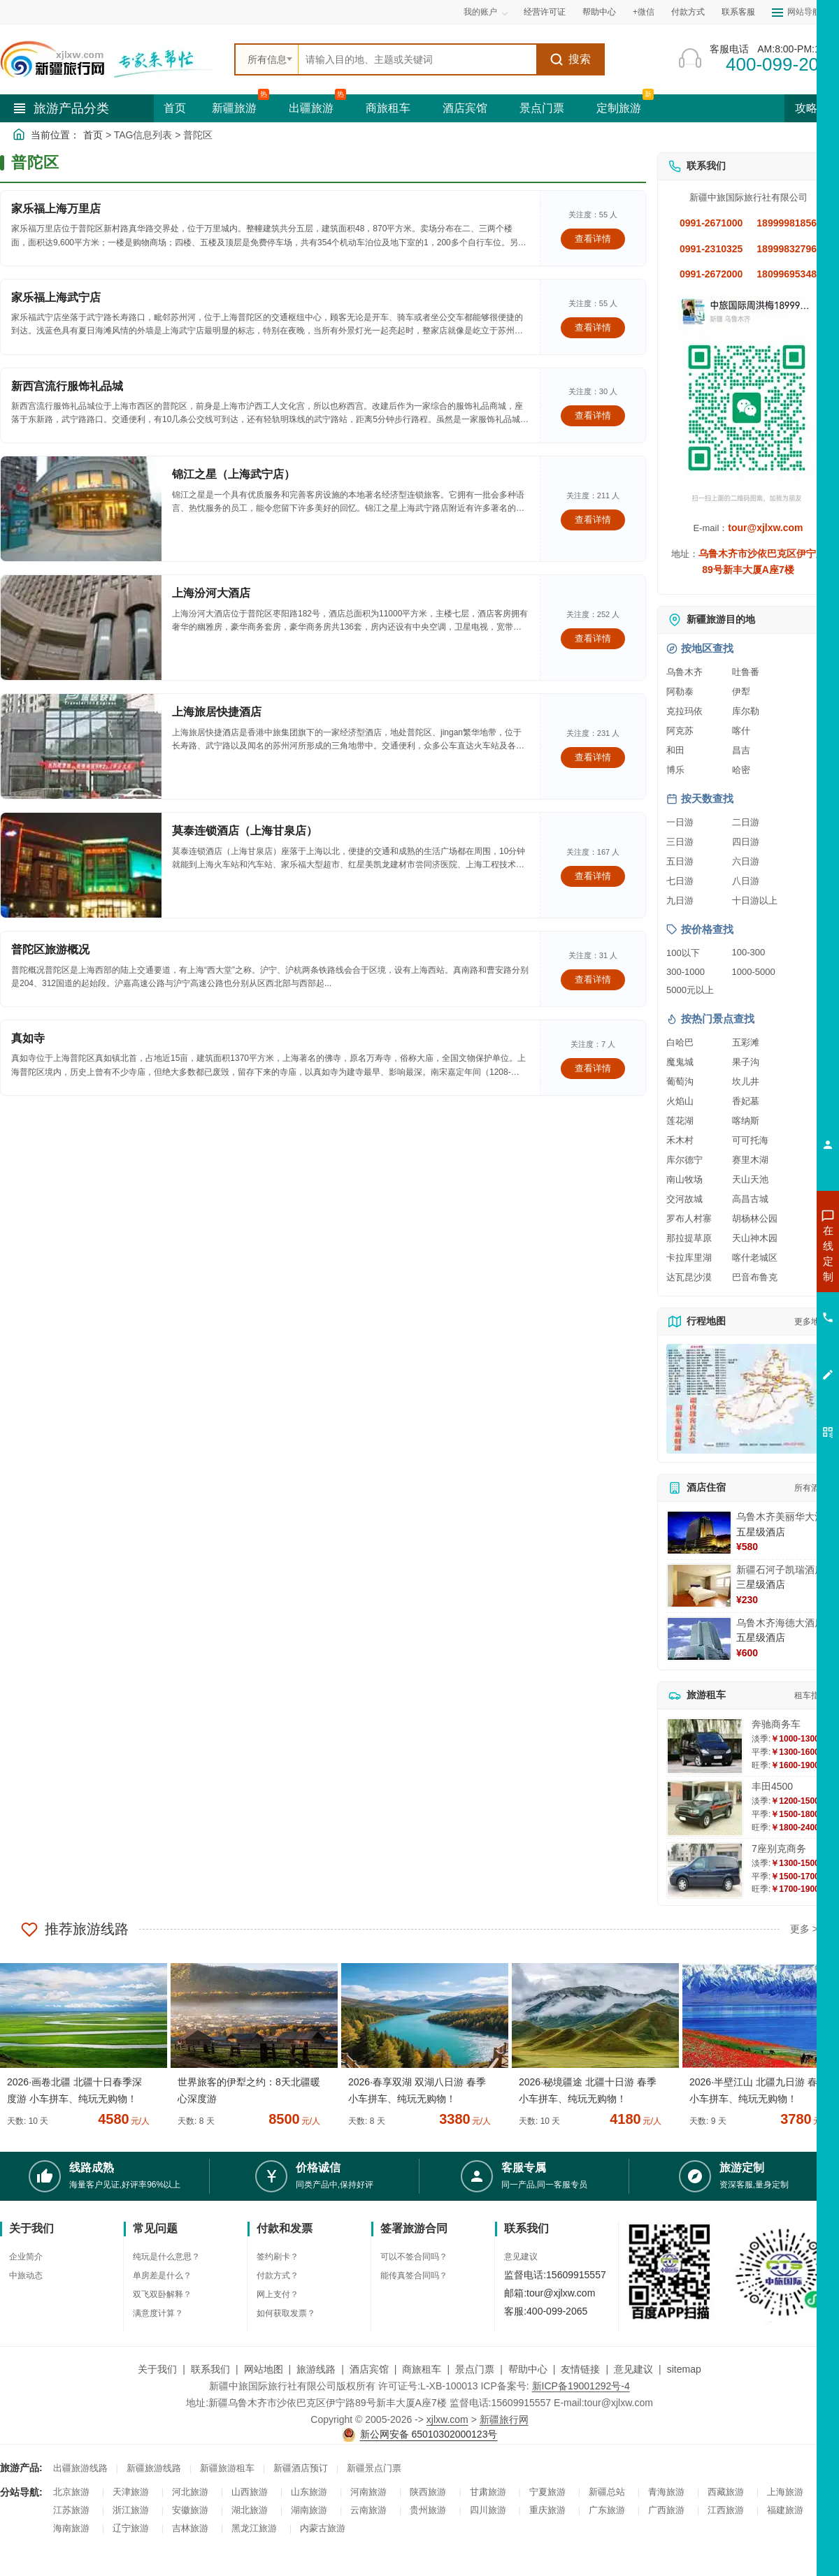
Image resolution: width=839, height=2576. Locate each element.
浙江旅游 (131, 2510)
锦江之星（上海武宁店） (233, 474)
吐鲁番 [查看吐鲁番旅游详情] (745, 672)
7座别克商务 (779, 1848)
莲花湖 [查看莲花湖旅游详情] (680, 1120)
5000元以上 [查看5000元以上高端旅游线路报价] (690, 990)
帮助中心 (599, 12)
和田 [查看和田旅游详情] (675, 750)
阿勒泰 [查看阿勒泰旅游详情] (680, 691)
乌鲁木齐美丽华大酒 (780, 1516)
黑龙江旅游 (254, 2528)
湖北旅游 (249, 2510)
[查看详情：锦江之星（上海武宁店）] (81, 508)
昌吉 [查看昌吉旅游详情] (741, 750)
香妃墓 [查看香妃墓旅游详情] (745, 1101)
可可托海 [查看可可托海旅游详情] (750, 1140)
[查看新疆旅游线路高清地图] (748, 1399)
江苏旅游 (71, 2510)
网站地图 (263, 2369)
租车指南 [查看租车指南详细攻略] (811, 1695)
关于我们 (157, 2369)
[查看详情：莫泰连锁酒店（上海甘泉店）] (81, 865)
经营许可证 (545, 12)
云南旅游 (368, 2510)
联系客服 (738, 12)
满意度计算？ (158, 2313)
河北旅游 (190, 2492)
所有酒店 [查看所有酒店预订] (811, 1488)
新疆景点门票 (374, 2468)
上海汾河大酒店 (211, 593)
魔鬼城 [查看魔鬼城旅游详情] (680, 1062)
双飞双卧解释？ (162, 2294)
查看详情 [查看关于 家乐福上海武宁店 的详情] (593, 327)
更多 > (804, 1928)
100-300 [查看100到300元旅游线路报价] (749, 952)
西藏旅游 (726, 2492)
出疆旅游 (311, 108)
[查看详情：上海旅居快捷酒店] (81, 746)
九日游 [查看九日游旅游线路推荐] (680, 900)
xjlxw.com (447, 2419)
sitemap (684, 2369)
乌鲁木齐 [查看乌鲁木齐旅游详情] (684, 672)
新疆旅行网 (504, 2419)
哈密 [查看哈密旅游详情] (741, 770)
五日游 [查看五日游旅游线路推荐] (680, 861)
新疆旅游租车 (227, 2468)
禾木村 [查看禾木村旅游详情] (680, 1140)
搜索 (570, 59)
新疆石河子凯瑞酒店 (780, 1569)
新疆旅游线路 (154, 2468)
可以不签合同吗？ (413, 2257)
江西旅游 (726, 2510)
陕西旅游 (428, 2492)
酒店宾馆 (465, 108)
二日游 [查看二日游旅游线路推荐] (745, 822)
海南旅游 (71, 2528)
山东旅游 (309, 2492)
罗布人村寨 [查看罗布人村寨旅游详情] (689, 1218)
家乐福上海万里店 (56, 209)
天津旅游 (131, 2492)
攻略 (812, 108)
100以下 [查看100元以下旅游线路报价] (683, 953)
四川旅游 (488, 2510)
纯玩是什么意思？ (166, 2257)
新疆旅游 (234, 108)
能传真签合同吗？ (413, 2275)
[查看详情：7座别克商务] (704, 1870)
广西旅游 (666, 2510)
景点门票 (541, 108)
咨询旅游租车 (765, 1329)
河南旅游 (368, 2492)
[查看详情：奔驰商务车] (704, 1746)
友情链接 (580, 2369)
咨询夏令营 (765, 1303)
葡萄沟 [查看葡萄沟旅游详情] (680, 1081)
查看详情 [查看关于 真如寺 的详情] (593, 1068)
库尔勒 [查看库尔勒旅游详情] (745, 711)
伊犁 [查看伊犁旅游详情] (741, 691)
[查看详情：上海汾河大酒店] (81, 627)
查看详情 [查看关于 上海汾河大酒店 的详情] (593, 638)
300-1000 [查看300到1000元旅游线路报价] (685, 972)
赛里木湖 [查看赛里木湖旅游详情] (750, 1160)
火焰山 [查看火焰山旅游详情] (680, 1101)
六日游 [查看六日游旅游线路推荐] (745, 861)
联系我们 (210, 2369)
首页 (175, 108)
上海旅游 (785, 2492)
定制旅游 (618, 108)
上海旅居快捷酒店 (216, 712)
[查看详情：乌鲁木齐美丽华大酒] (699, 1532)
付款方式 (688, 12)
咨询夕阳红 (765, 1354)
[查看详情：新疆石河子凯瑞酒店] (699, 1585)
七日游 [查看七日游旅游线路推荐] (680, 881)
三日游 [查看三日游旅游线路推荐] (680, 842)
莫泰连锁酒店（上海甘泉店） (244, 831)
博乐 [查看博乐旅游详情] (675, 770)
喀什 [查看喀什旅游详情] (741, 730)
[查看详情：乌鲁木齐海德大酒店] (699, 1638)
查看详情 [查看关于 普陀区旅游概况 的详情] (593, 979)
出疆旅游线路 (80, 2468)
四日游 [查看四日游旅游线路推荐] (745, 842)
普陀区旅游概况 (50, 949)
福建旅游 (785, 2510)
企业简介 (26, 2257)
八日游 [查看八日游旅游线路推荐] (745, 881)
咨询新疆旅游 (765, 1253)
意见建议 (521, 2257)
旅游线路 (316, 2369)
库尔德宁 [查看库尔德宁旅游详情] (684, 1160)
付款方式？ (278, 2275)
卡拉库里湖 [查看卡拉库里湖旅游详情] (689, 1257)
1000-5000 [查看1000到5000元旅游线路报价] (753, 972)
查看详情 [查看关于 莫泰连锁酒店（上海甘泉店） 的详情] (593, 876)
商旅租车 (388, 108)
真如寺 (28, 1038)
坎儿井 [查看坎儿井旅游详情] (745, 1081)
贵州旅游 (428, 2510)
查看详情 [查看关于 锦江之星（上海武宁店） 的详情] (593, 519)
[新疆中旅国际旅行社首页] (112, 59)
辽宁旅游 (131, 2528)
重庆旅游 (547, 2510)
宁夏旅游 (547, 2492)
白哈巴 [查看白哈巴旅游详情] (680, 1042)
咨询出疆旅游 (765, 1278)
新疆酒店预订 (300, 2468)
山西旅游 (249, 2492)
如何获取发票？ (286, 2313)
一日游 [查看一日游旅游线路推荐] (680, 822)
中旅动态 (26, 2275)
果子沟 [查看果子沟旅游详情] (745, 1062)
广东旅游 (607, 2510)
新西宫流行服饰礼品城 (67, 386)
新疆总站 (607, 2492)
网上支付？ (278, 2294)
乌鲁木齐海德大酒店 (780, 1622)
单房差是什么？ (162, 2275)
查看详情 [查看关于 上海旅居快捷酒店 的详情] (593, 757)
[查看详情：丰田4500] (704, 1808)
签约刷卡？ (278, 2257)
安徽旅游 (190, 2510)
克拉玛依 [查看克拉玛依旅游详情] (684, 711)
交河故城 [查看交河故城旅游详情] (684, 1199)
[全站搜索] (417, 59)
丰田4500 (772, 1786)
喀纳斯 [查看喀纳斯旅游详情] (745, 1120)
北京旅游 (71, 2492)
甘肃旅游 (488, 2492)
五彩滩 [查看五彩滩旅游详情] (745, 1042)
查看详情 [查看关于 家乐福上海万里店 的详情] (593, 238)
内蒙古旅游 (322, 2528)
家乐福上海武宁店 (56, 297)
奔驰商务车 (776, 1724)
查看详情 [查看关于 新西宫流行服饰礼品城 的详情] (593, 415)
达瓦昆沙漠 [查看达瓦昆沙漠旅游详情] (689, 1277)
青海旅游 (666, 2492)
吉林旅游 (190, 2528)
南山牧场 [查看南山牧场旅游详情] (684, 1179)
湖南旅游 (309, 2510)
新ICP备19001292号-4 (581, 2386)
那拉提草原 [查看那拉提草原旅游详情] (689, 1238)
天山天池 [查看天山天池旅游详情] (750, 1179)
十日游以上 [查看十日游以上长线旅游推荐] (754, 900)
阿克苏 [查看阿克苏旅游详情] (680, 730)
